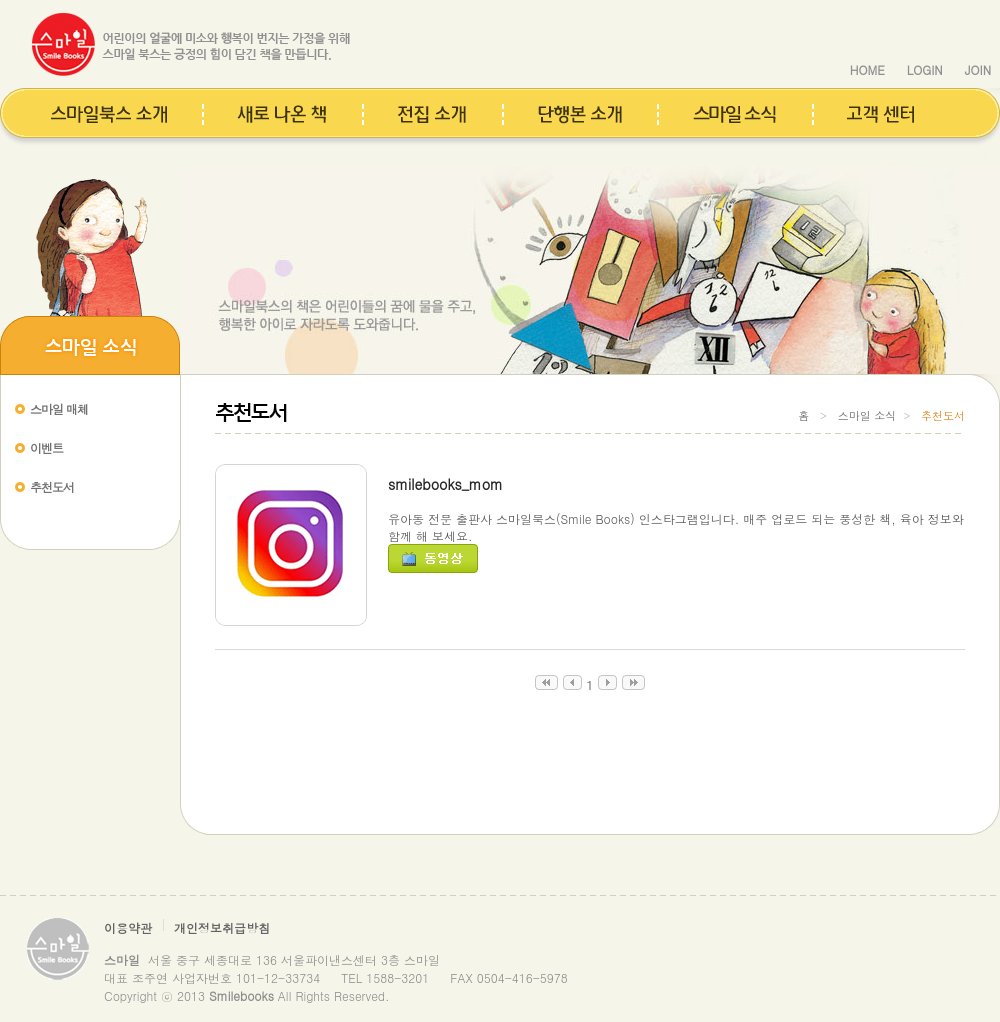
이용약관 (128, 927)
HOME (867, 69)
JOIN (978, 69)
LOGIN (925, 69)
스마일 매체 (59, 408)
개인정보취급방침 (222, 927)
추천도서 (52, 486)
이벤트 (46, 447)
